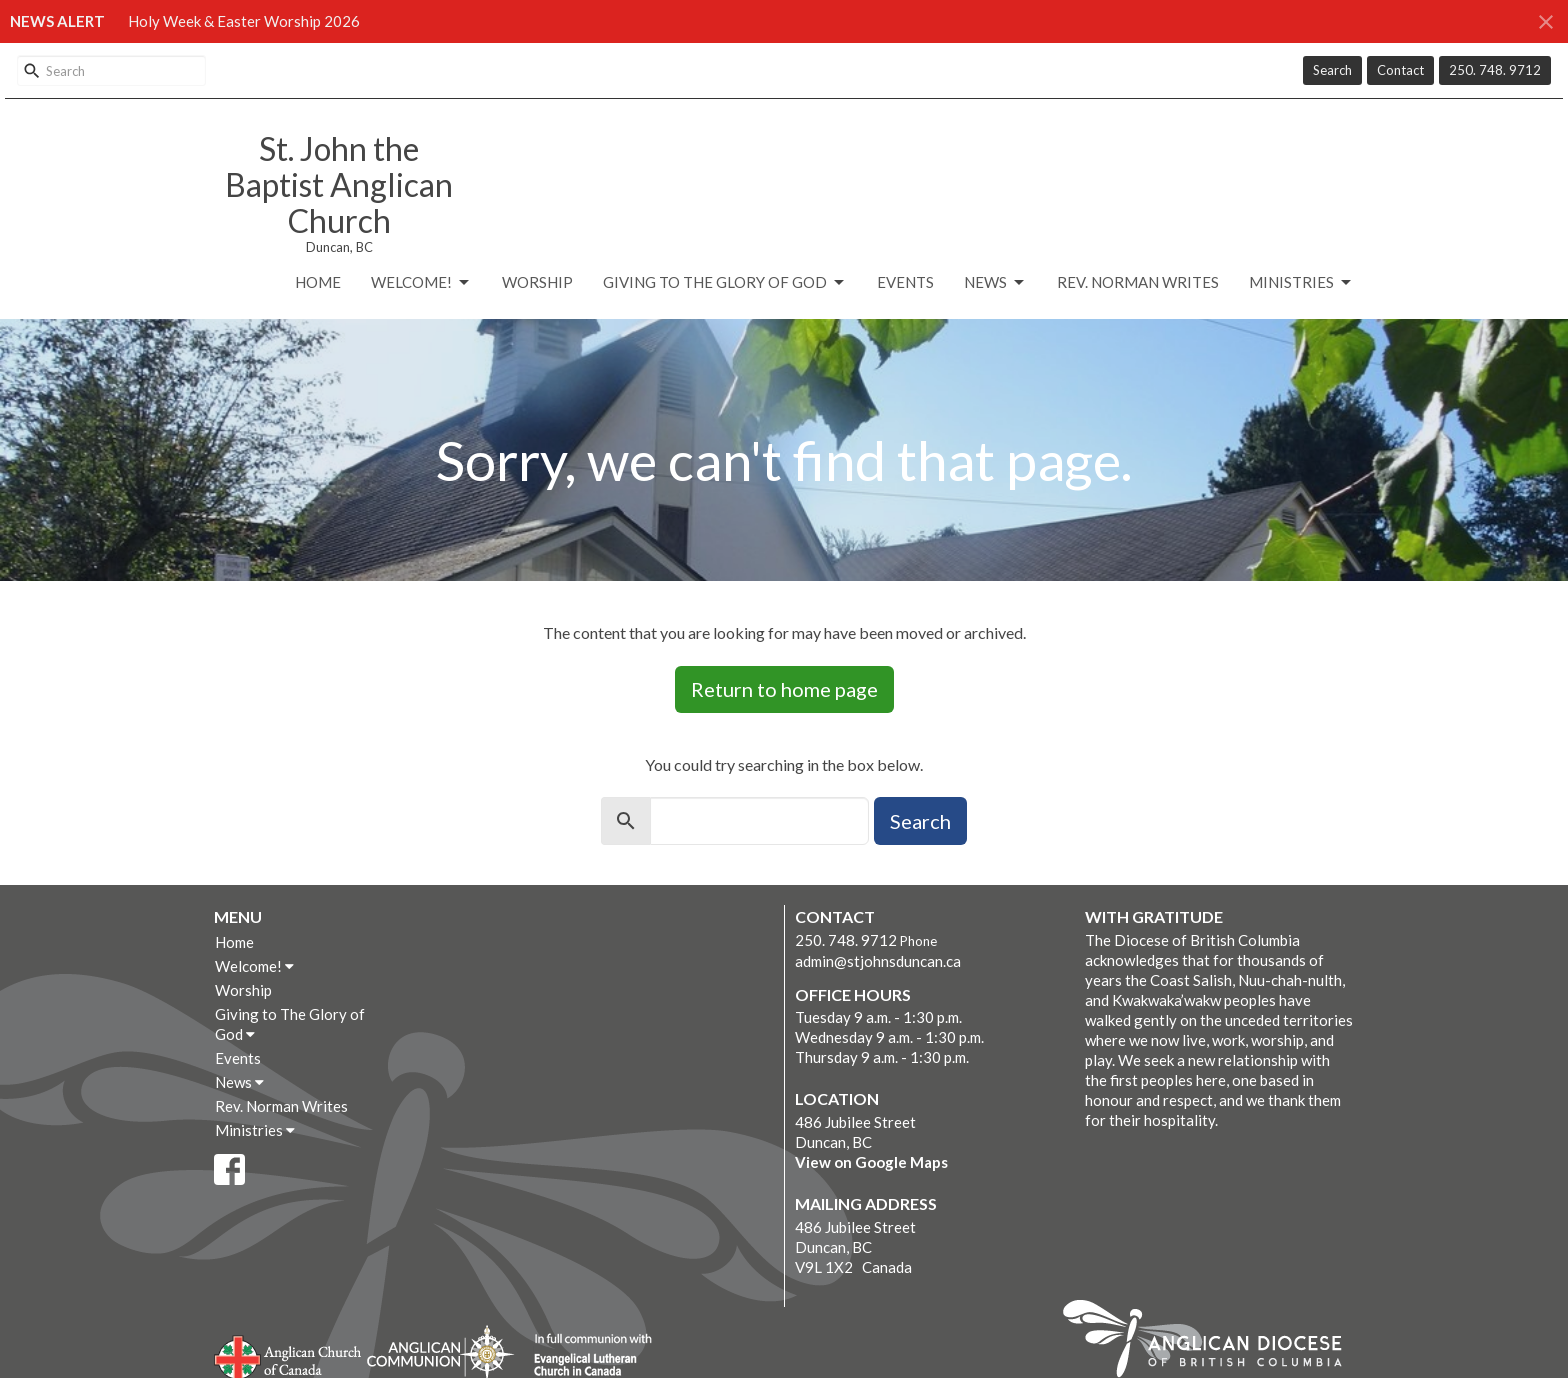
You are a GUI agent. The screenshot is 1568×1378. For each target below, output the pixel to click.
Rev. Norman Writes (1138, 282)
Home (318, 282)
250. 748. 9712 (1495, 70)
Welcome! (421, 283)
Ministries (1301, 283)
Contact (1400, 70)
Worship (537, 282)
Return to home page (784, 689)
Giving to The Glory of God (725, 283)
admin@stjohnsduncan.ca (878, 961)
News (995, 283)
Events (905, 282)
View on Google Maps (871, 1162)
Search (1332, 70)
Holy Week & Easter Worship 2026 (244, 21)
